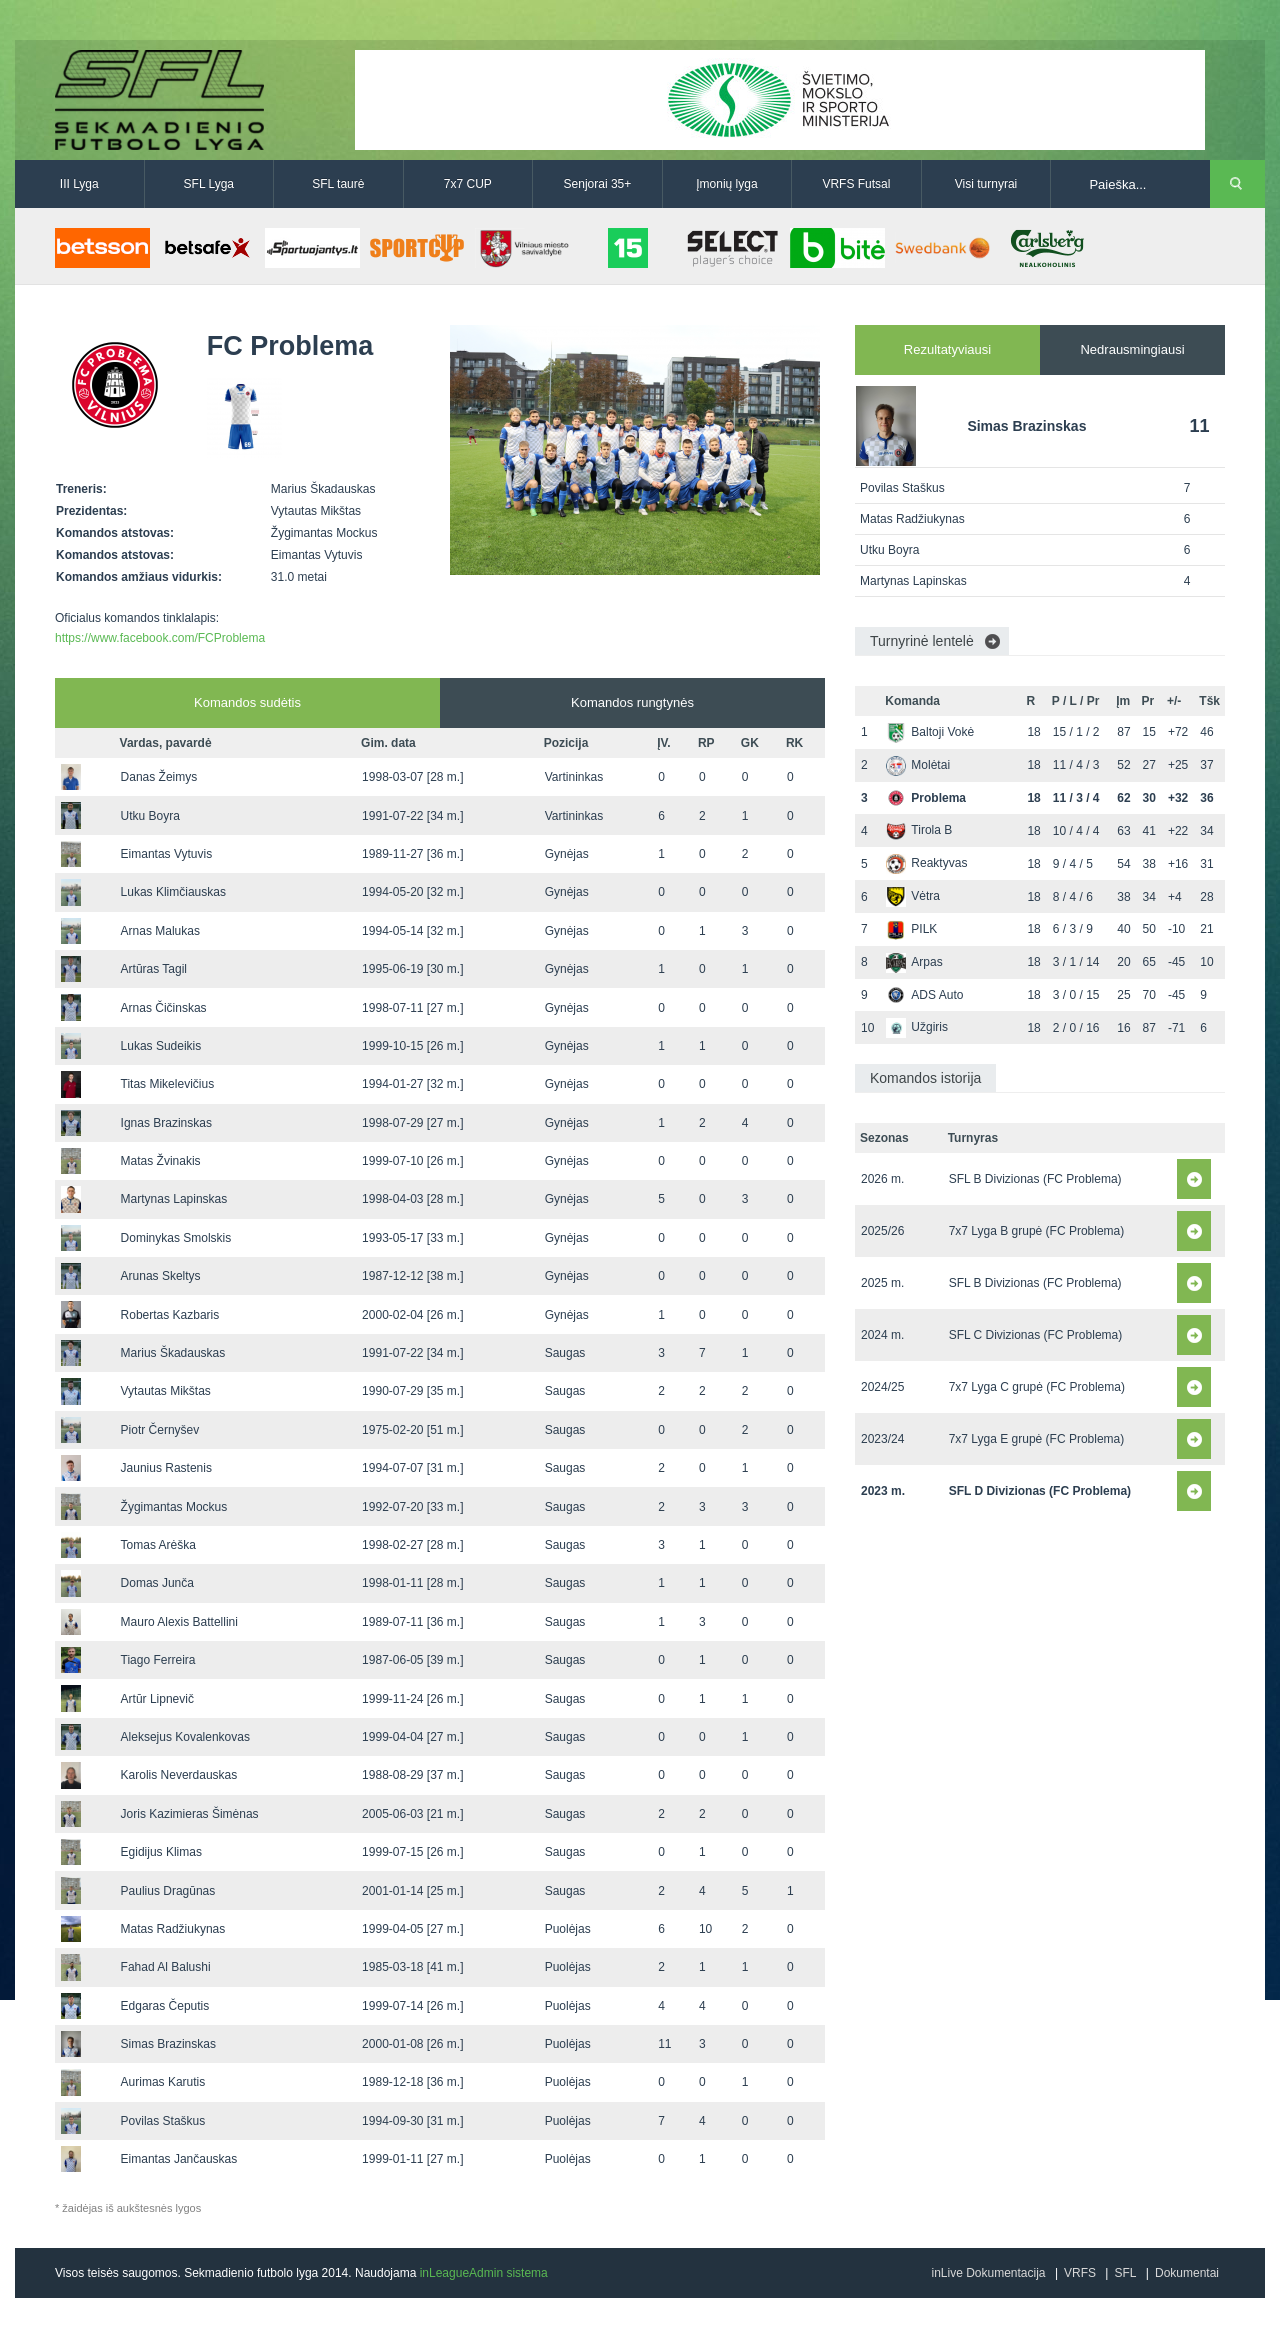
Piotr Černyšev (160, 1430)
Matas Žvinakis (161, 1161)
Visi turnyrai (986, 184)
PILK (911, 929)
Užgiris (917, 1027)
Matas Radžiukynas (173, 1929)
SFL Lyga (209, 184)
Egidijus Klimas (161, 1852)
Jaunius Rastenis (166, 1468)
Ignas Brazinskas (166, 1123)
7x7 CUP (468, 184)
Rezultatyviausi (947, 349)
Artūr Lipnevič (157, 1699)
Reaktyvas (926, 863)
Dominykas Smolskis (176, 1238)
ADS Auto (924, 995)
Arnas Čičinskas (164, 1008)
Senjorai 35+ (598, 184)
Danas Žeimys (159, 777)
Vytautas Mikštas (166, 1391)
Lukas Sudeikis (161, 1046)
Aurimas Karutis (163, 2082)
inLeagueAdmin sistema (484, 2273)
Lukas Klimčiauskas (173, 892)
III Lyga (79, 184)
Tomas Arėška (158, 1545)
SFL (1125, 2273)
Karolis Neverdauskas (179, 1775)
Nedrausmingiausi (1132, 349)
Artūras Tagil (154, 969)
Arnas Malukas (160, 931)
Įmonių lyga (726, 184)
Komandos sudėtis (247, 702)
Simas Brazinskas (168, 2044)
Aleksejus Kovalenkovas (185, 1737)
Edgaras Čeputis (165, 2006)
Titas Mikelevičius (168, 1084)
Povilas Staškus (163, 2121)
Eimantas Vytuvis (167, 854)
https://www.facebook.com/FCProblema (160, 638)
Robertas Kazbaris (170, 1315)
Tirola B (919, 830)
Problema (926, 798)
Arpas (914, 962)
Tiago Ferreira (158, 1660)
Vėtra (913, 896)
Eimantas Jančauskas (179, 2159)
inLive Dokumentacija (988, 2273)
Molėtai (918, 765)
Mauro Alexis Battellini (179, 1622)
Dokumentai (1187, 2273)
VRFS (1080, 2273)
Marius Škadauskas (173, 1353)
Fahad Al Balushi (166, 1967)
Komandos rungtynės (632, 702)
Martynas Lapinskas (174, 1199)
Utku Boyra (150, 816)
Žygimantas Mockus (174, 1507)
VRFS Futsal (856, 184)
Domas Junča (157, 1583)
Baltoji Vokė (930, 732)
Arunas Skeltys (161, 1276)
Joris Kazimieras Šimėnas (190, 1814)
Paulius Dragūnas (168, 1891)
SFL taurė (338, 184)
